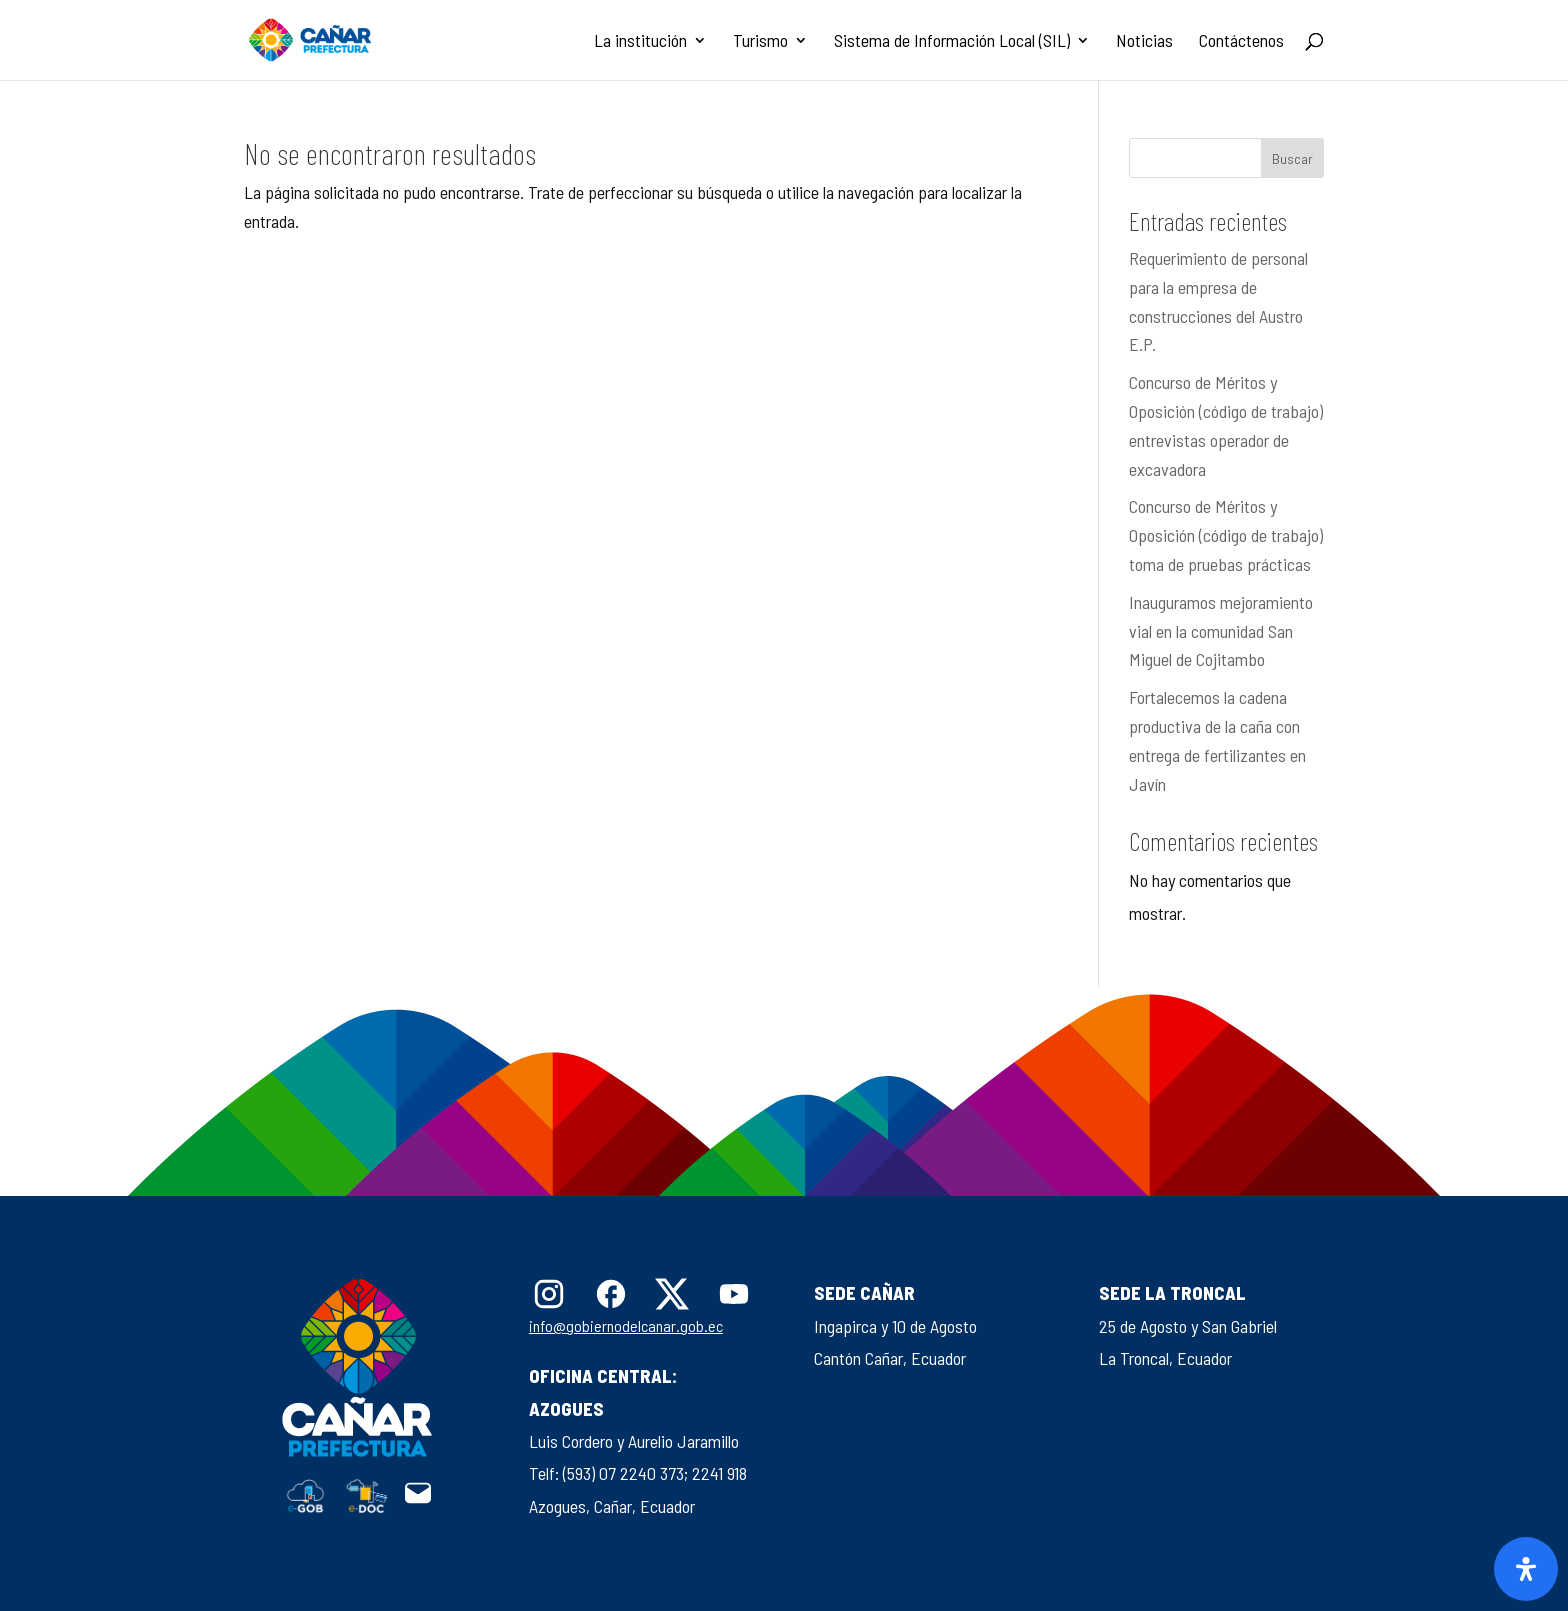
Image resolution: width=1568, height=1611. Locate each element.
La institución (640, 42)
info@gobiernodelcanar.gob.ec (626, 1325)
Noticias (1144, 42)
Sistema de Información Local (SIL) (952, 42)
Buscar (1292, 158)
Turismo (760, 42)
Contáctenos (1241, 42)
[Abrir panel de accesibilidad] (1526, 1569)
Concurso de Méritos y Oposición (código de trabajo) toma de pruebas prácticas (1226, 535)
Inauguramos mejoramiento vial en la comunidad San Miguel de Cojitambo (1221, 631)
